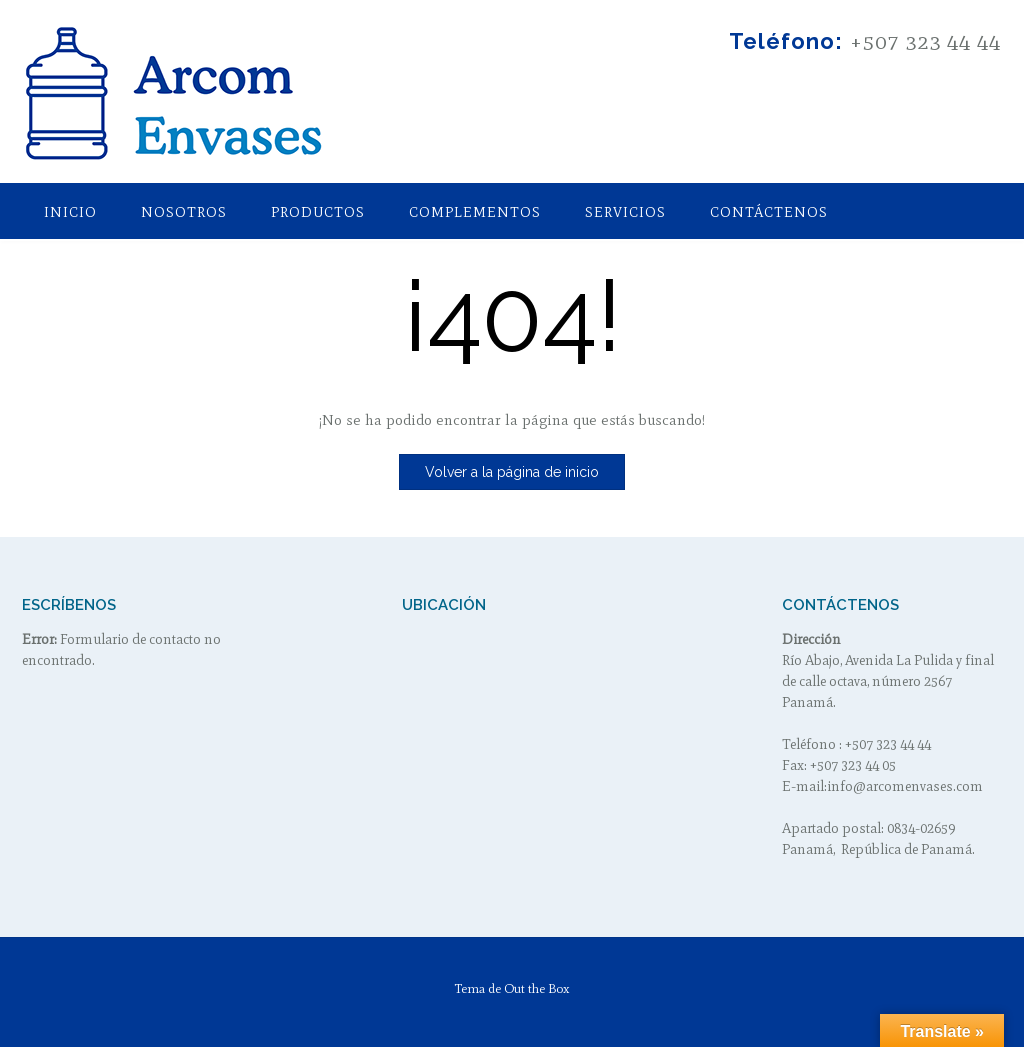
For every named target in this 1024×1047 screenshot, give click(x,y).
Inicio (70, 212)
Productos (318, 212)
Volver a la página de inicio (512, 472)
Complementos (475, 212)
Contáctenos (769, 212)
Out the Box (537, 988)
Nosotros (184, 212)
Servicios (625, 212)
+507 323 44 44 (925, 41)
